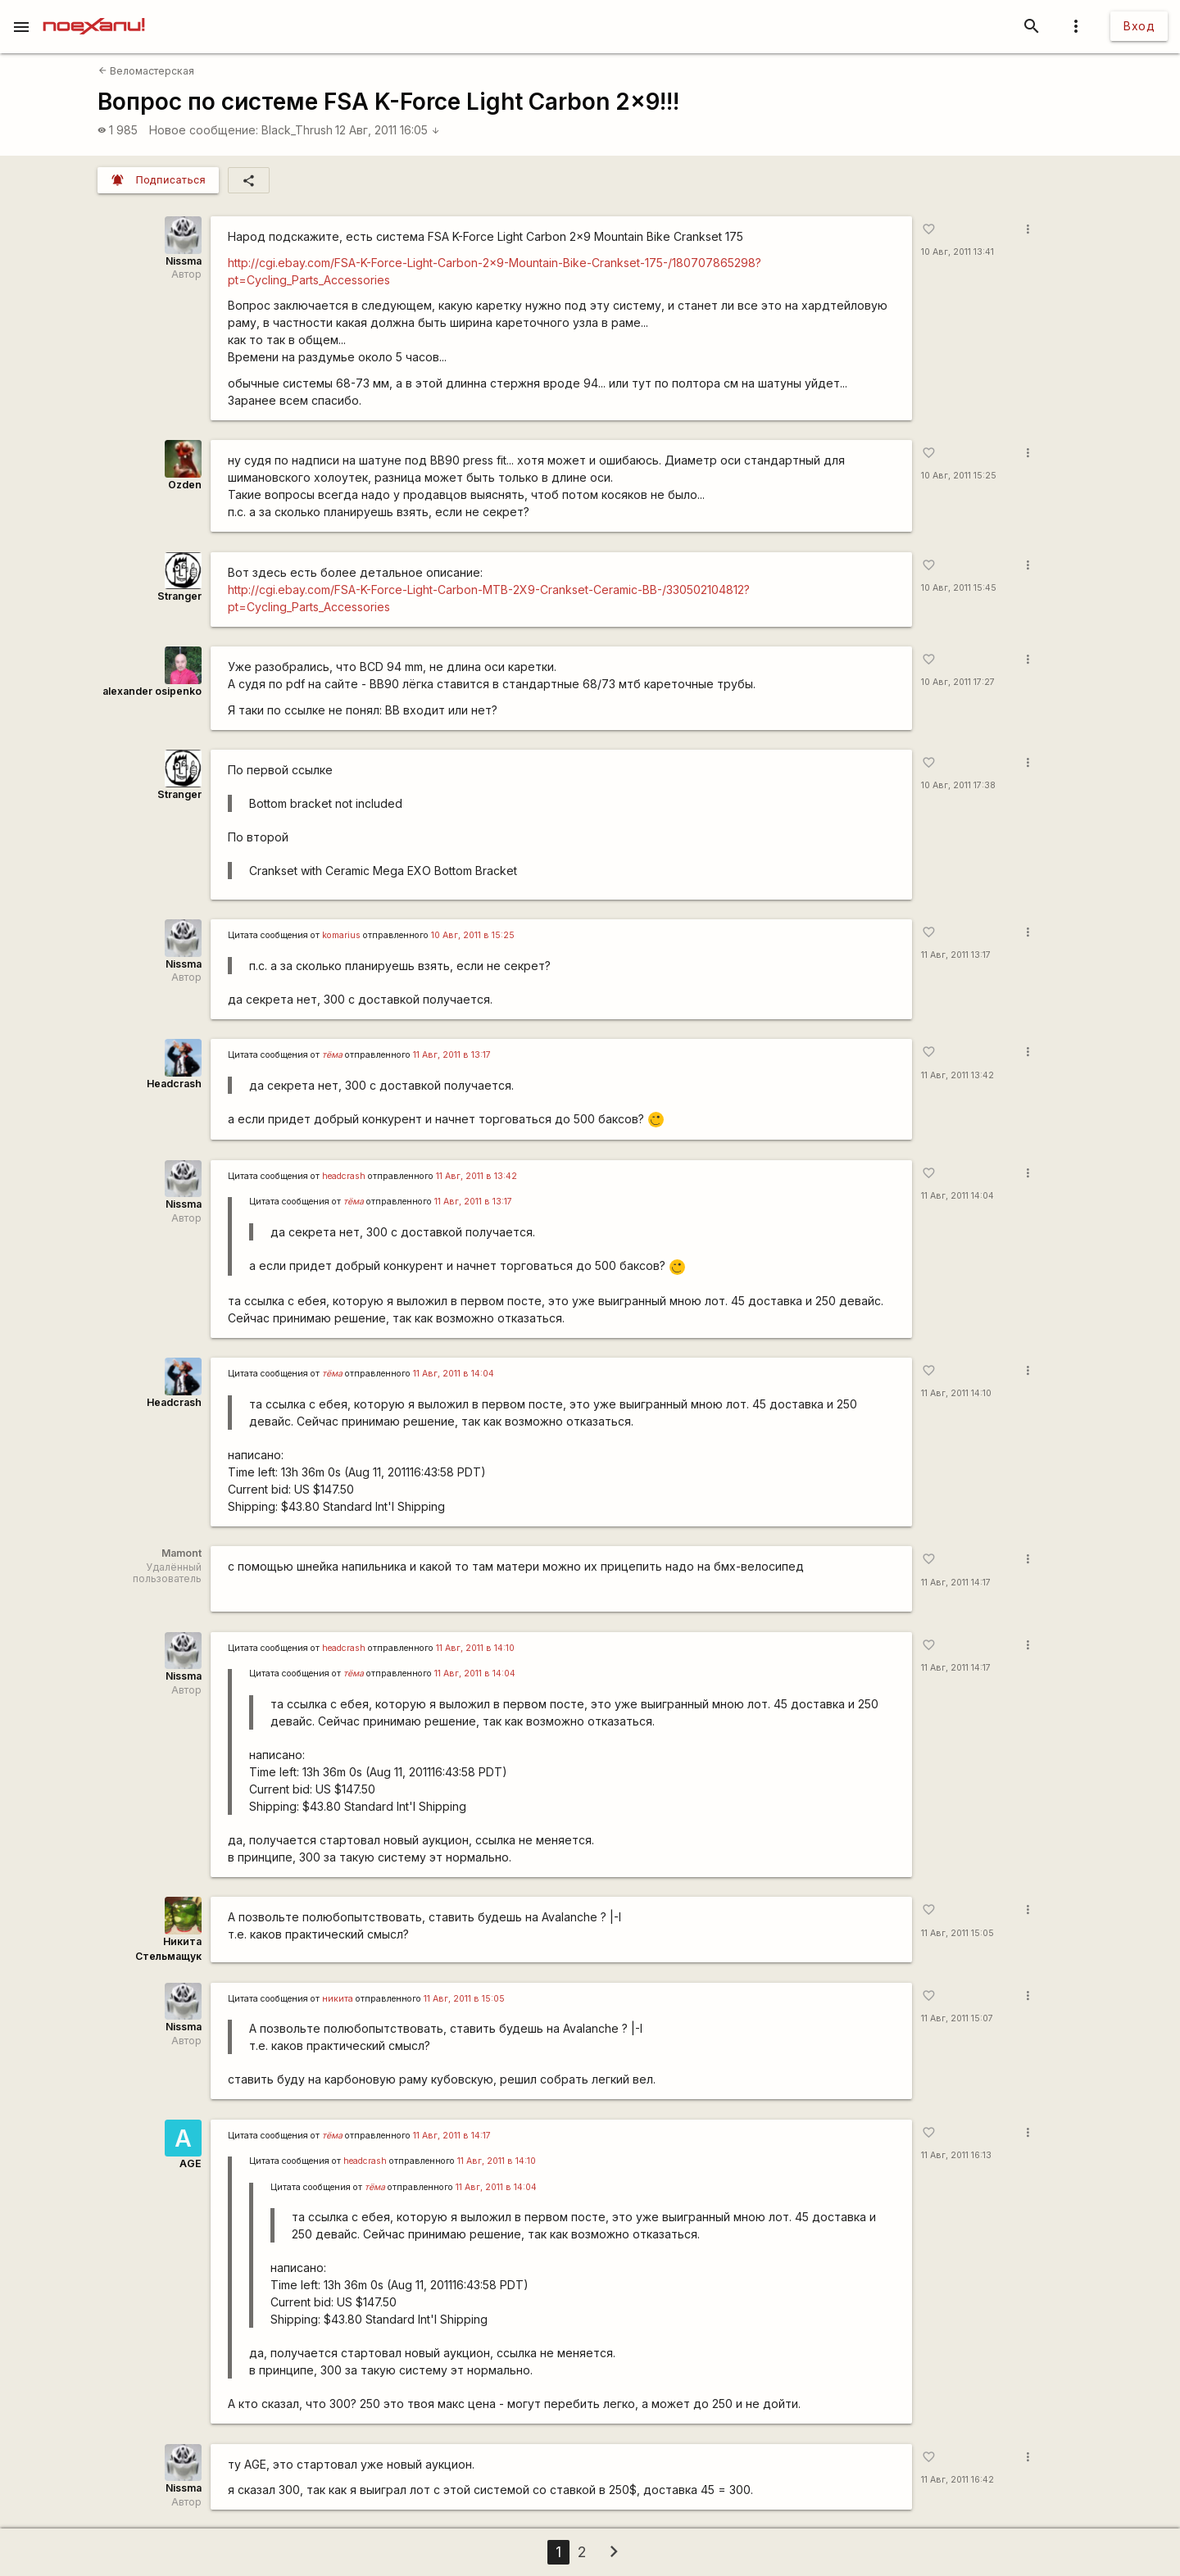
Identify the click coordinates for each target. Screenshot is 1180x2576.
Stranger (179, 596)
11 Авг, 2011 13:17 (956, 955)
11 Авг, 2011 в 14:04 (453, 1373)
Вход (1139, 26)
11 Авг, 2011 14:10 (956, 1393)
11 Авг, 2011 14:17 (956, 1582)
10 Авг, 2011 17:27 (958, 682)
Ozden (185, 484)
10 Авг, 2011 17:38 (958, 785)
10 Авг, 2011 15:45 (958, 588)
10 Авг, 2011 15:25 (958, 475)
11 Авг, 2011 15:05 (957, 1933)
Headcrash (174, 1083)
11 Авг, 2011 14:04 (957, 1195)
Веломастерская (146, 71)
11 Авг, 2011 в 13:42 (476, 1176)
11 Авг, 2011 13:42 (957, 1075)
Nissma (184, 261)
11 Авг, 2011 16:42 (957, 2479)
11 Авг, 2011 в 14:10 (475, 1648)
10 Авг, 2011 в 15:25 (473, 935)
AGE (190, 2163)
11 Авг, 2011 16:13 (956, 2155)
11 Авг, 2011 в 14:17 (452, 2135)
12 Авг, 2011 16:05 (387, 130)
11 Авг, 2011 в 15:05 (464, 1998)
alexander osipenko (152, 691)
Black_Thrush (297, 130)
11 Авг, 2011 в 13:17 (452, 1055)
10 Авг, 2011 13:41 (957, 252)
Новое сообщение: (203, 130)
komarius (341, 935)
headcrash (343, 1176)
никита (337, 1998)
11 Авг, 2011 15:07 (957, 2018)
